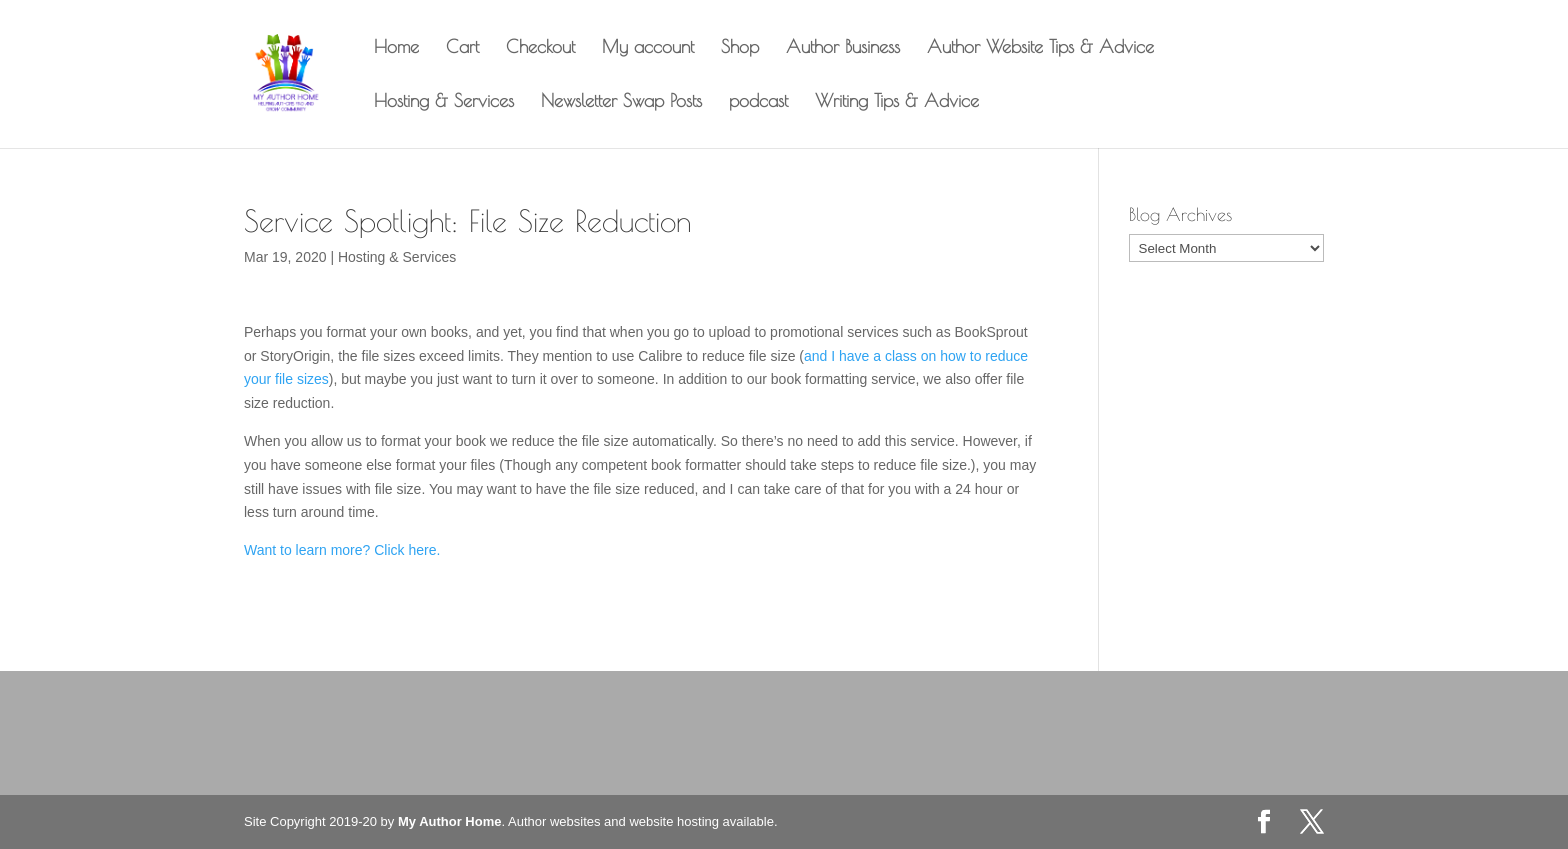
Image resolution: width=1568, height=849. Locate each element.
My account (648, 48)
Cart (462, 48)
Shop (740, 48)
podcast (758, 102)
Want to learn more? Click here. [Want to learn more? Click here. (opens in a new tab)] (342, 550)
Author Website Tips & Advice (1040, 48)
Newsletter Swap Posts (621, 102)
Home (396, 48)
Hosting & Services (444, 102)
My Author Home (450, 821)
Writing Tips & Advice (897, 102)
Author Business (843, 48)
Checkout (540, 48)
